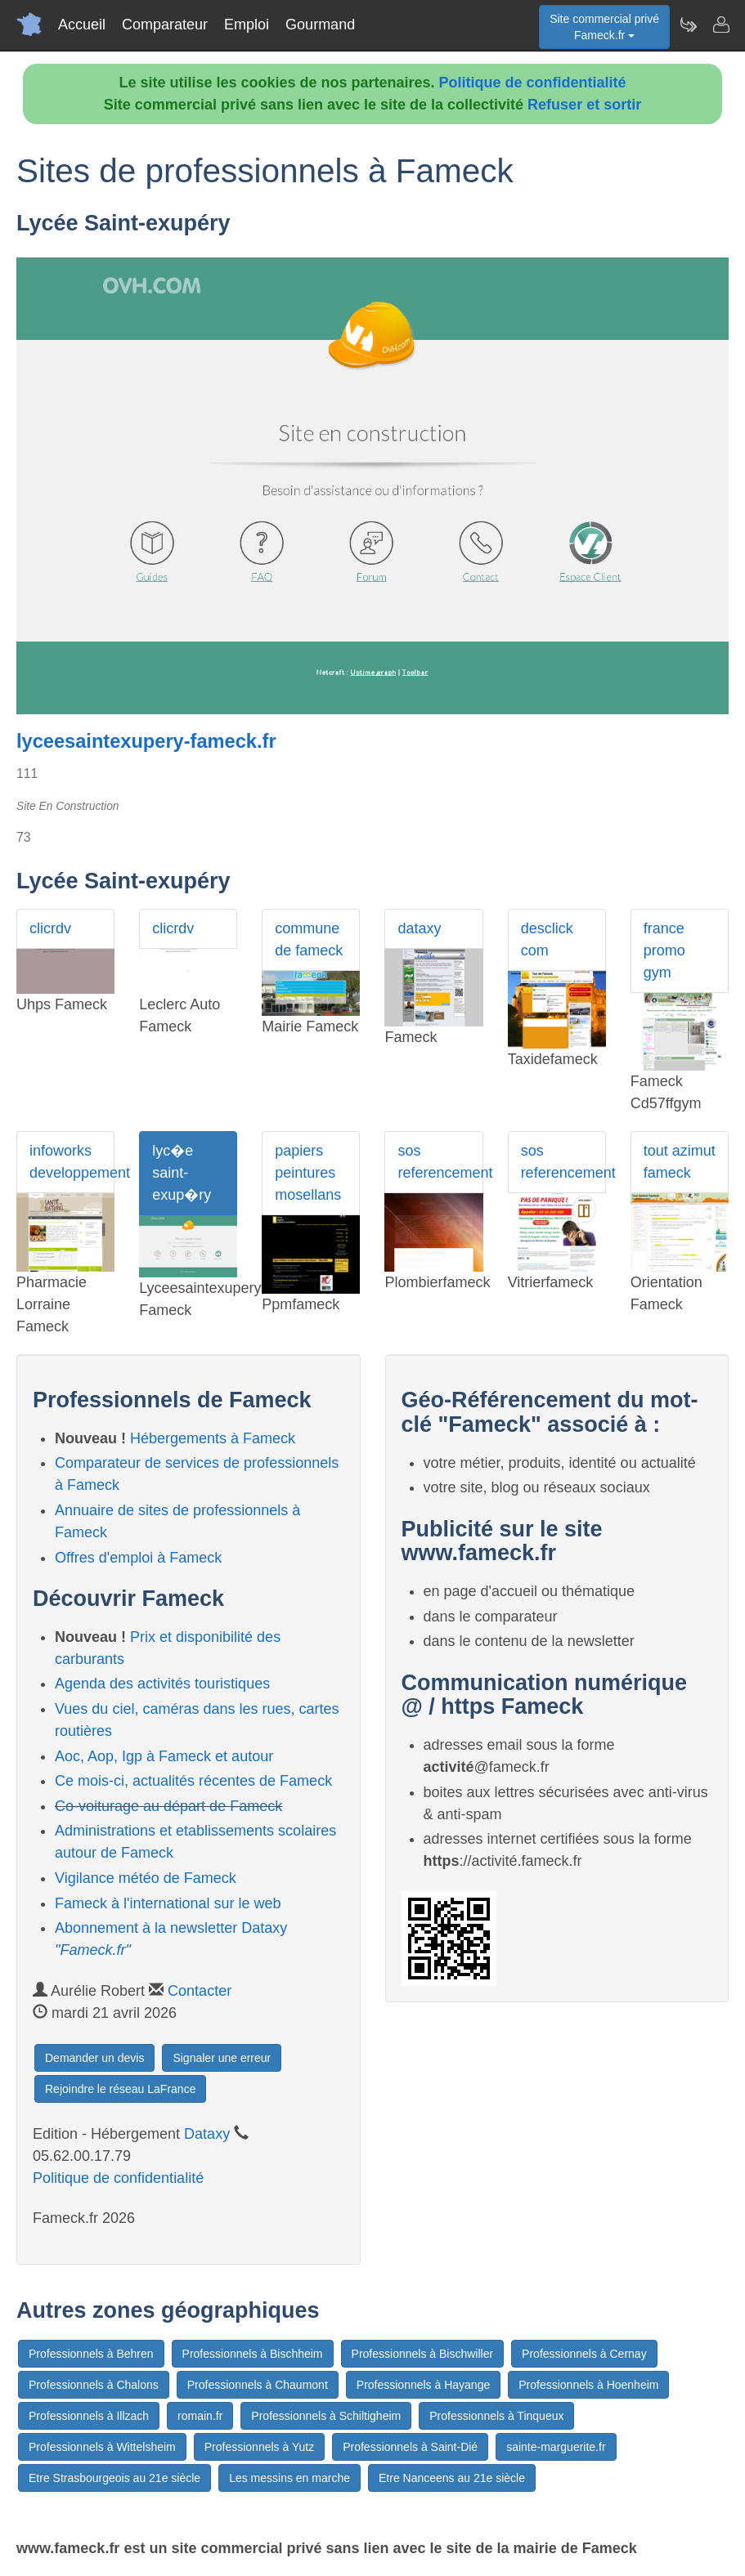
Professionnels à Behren (91, 2353)
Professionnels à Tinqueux (496, 2415)
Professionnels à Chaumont (257, 2384)
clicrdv (50, 928)
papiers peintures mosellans (308, 1173)
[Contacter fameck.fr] (720, 24)
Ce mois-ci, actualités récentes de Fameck (193, 1781)
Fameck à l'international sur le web (168, 1903)
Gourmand (320, 24)
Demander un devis (94, 2057)
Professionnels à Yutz (259, 2446)
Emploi (246, 24)
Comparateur (165, 24)
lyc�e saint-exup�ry (181, 1173)
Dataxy (207, 2134)
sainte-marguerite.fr (555, 2446)
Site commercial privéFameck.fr (604, 27)
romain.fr (199, 2415)
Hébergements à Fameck (212, 1438)
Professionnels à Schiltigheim (326, 2415)
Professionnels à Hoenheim (588, 2384)
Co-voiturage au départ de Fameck (168, 1806)
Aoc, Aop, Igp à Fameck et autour (164, 1756)
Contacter (199, 1991)
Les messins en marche (289, 2477)
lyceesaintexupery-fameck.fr (146, 741)
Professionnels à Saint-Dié (410, 2446)
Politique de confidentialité (532, 82)
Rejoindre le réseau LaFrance (120, 2088)
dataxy (419, 928)
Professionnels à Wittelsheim (102, 2446)
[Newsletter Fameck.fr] (687, 24)
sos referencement (439, 1162)
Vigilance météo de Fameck (145, 1878)
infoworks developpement (71, 1162)
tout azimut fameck (680, 1162)
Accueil (81, 24)
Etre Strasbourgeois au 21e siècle (114, 2477)
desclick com (547, 939)
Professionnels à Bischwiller (423, 2353)
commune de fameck (309, 939)
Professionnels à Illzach (89, 2415)
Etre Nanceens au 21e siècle (452, 2477)
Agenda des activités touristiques (162, 1683)
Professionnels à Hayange (423, 2384)
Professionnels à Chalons (94, 2384)
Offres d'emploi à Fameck (138, 1558)
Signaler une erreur (222, 2057)
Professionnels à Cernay (584, 2353)
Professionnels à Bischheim (252, 2353)
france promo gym (664, 950)
